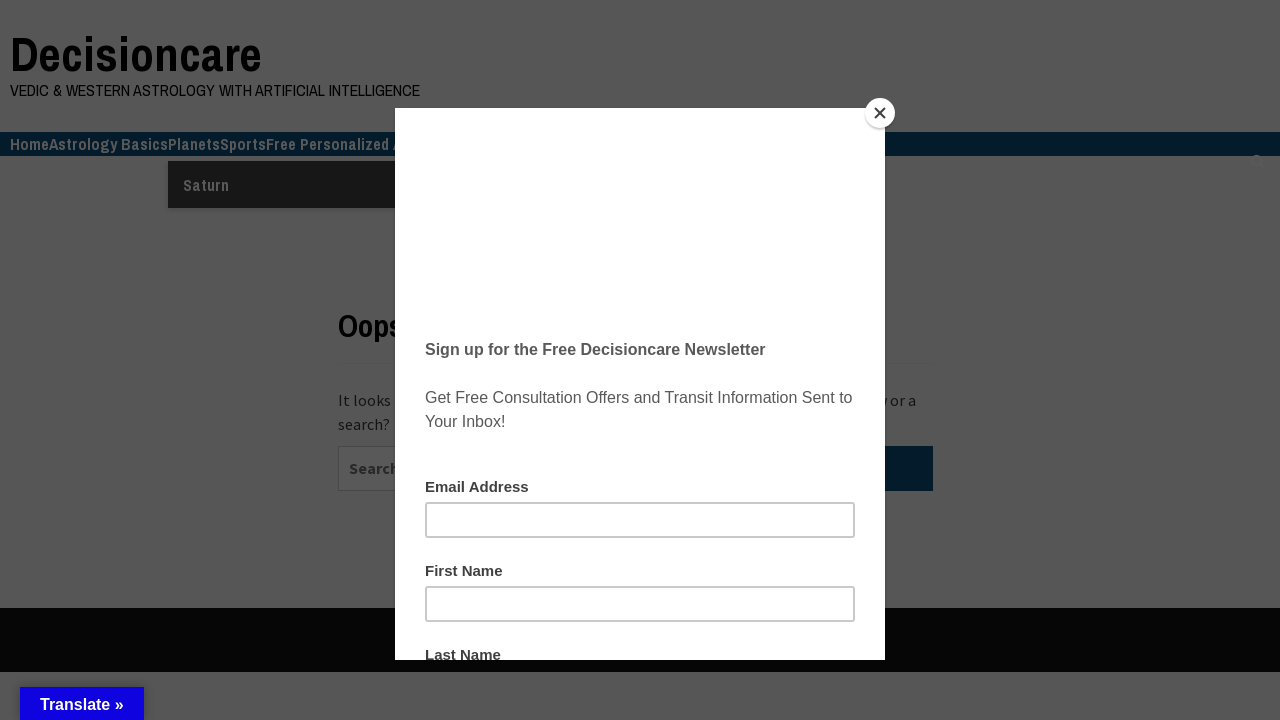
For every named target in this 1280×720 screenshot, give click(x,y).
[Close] (880, 113)
